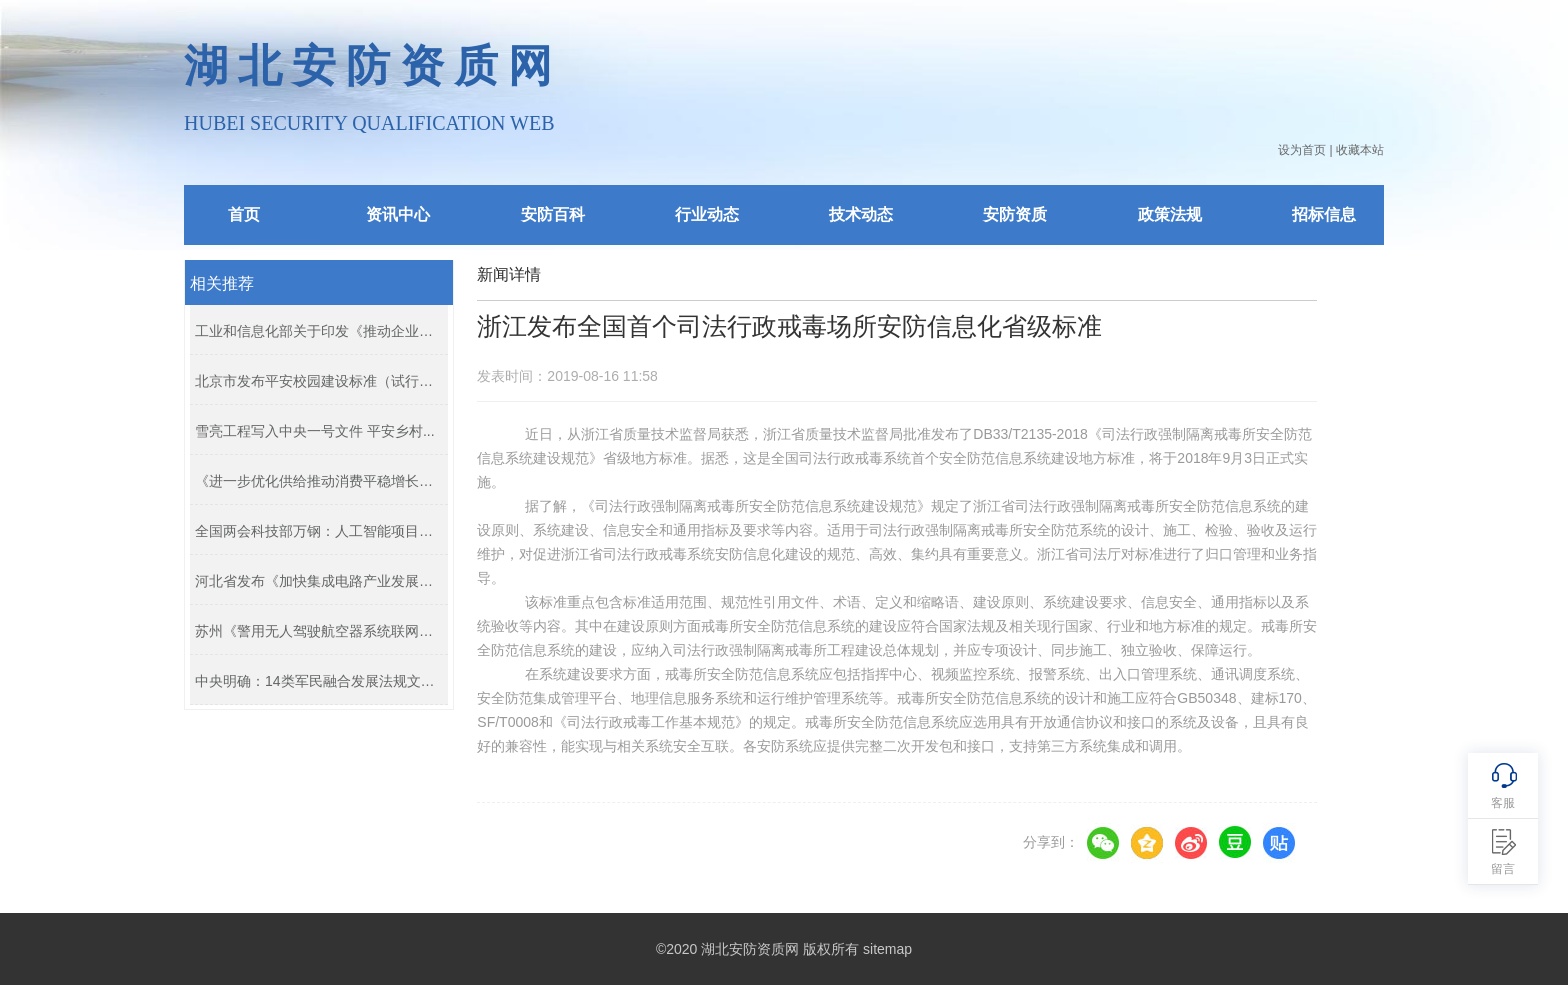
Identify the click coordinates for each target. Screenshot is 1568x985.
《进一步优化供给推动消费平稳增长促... (316, 481)
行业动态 (707, 214)
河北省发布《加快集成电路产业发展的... (316, 581)
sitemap (887, 949)
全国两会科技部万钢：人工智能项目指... (316, 531)
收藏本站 (1360, 150)
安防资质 (1015, 214)
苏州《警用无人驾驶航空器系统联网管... (316, 631)
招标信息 (1324, 214)
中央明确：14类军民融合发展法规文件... (316, 681)
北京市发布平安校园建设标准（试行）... (316, 381)
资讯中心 (398, 214)
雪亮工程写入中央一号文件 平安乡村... (315, 431)
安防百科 (553, 214)
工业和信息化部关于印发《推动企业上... (316, 331)
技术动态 (861, 214)
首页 (244, 214)
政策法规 (1170, 214)
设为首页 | (1305, 150)
